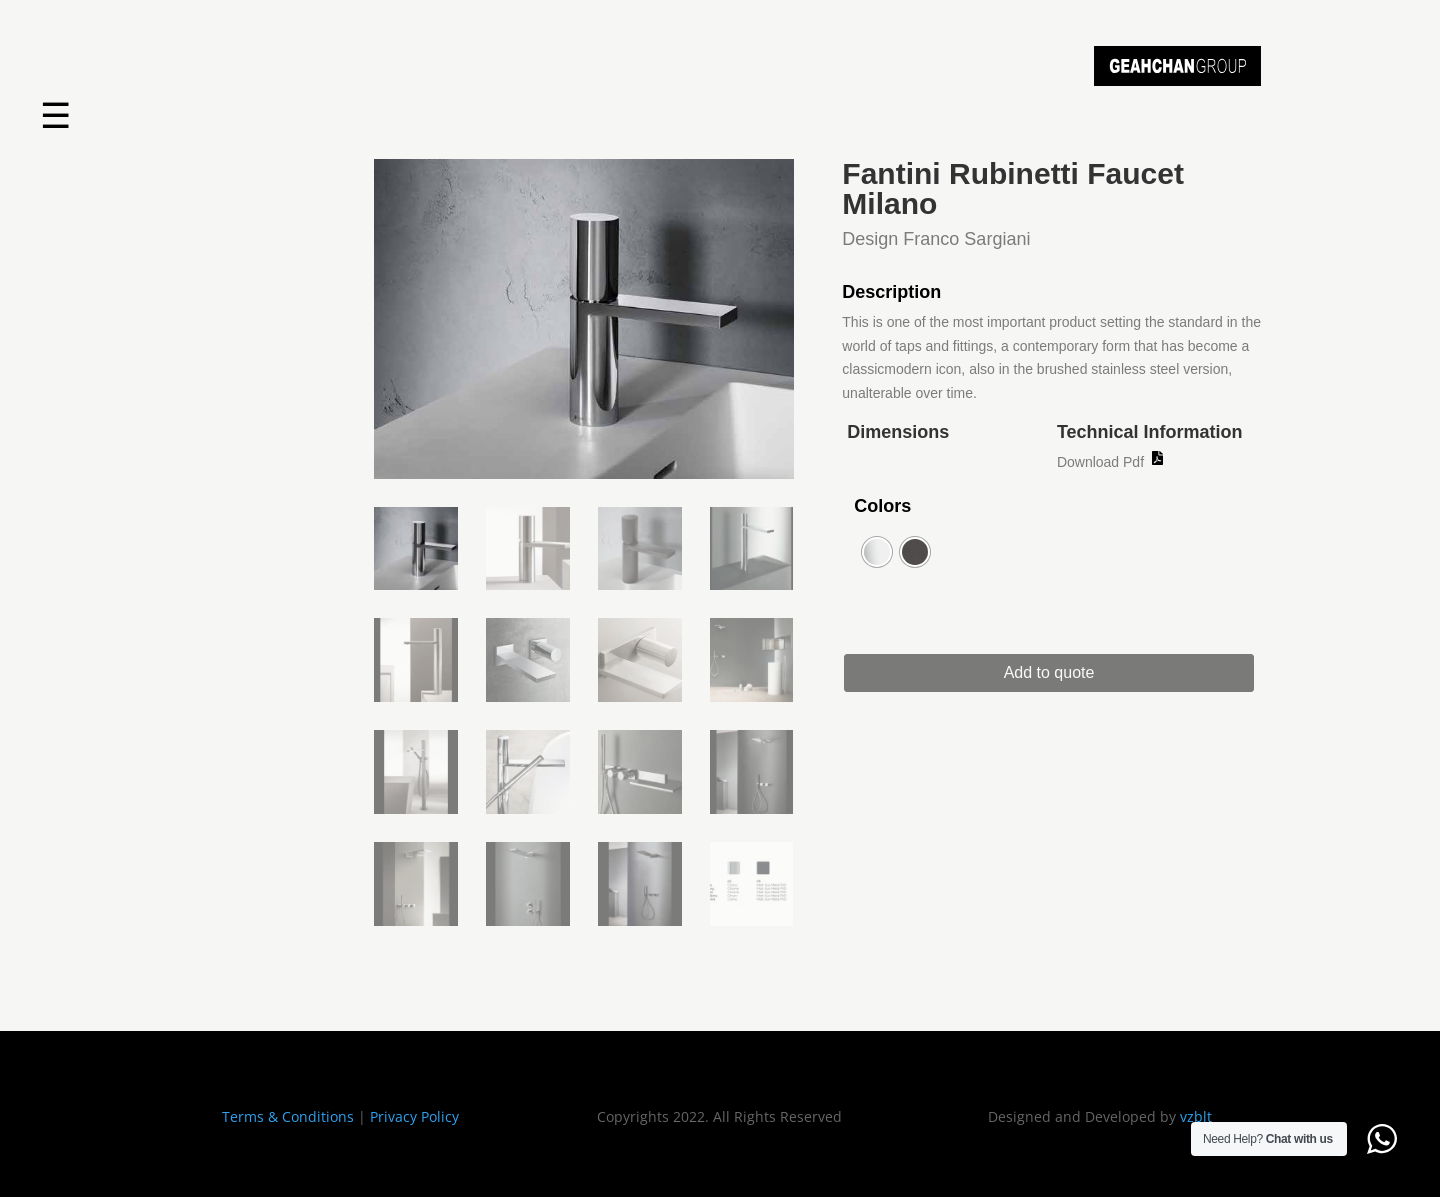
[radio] (877, 552)
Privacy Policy (414, 1116)
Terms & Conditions (288, 1116)
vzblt (1196, 1116)
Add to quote (1060, 672)
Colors (882, 506)
